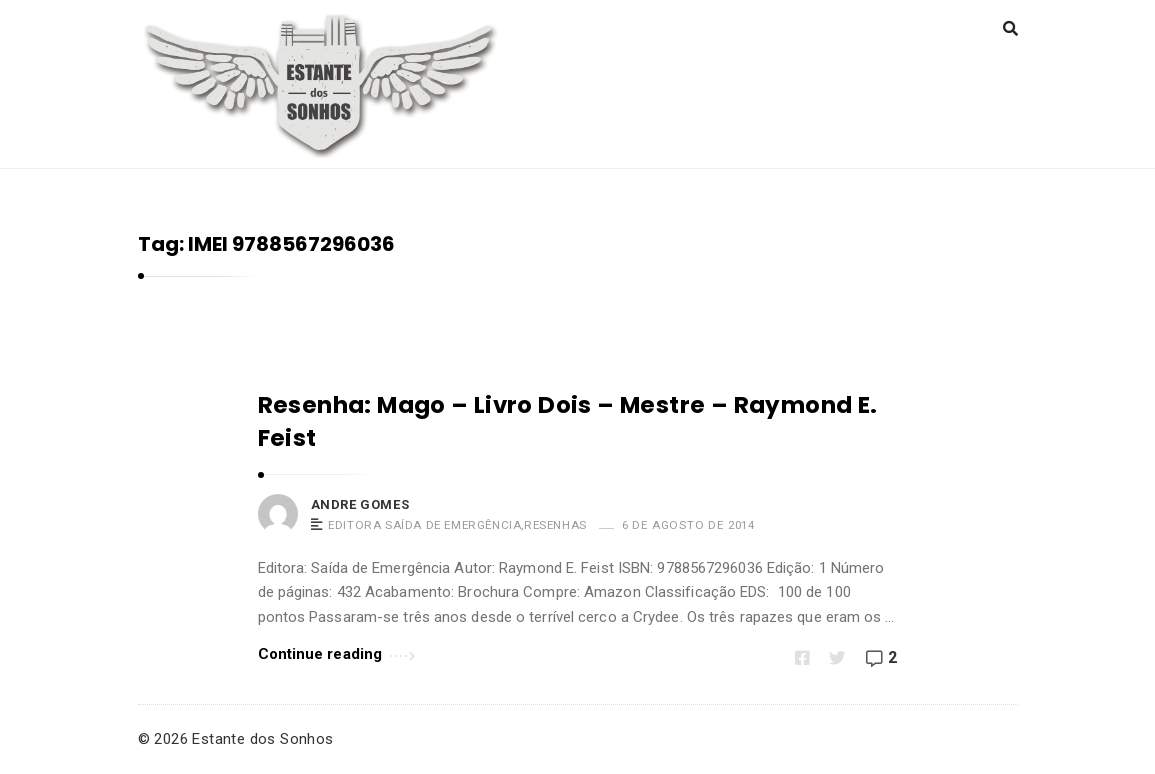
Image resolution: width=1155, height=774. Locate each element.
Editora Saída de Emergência (424, 525)
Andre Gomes (360, 504)
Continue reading (337, 652)
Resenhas (555, 525)
